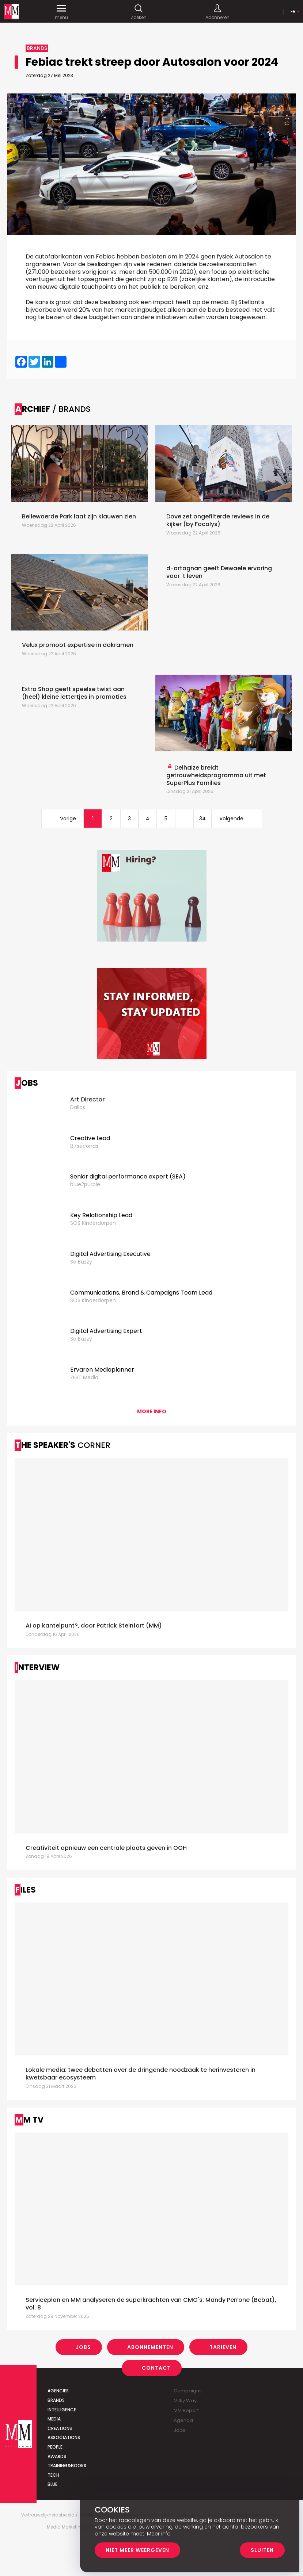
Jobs (83, 2347)
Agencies (58, 2391)
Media (54, 2419)
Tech (53, 2475)
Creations (60, 2428)
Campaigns (188, 2390)
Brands (56, 2400)
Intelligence (62, 2410)
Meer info (159, 2533)
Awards (57, 2456)
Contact (156, 2368)
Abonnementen (150, 2347)
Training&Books (67, 2465)
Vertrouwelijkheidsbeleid (48, 2515)
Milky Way (185, 2400)
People (55, 2447)
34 (202, 818)
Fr (293, 11)
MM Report (186, 2410)
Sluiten (262, 2550)
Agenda (183, 2420)
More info (151, 1411)
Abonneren (217, 12)
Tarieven (222, 2347)
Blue (52, 2484)
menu (61, 12)
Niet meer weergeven (137, 2550)
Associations (64, 2437)
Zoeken (139, 12)
